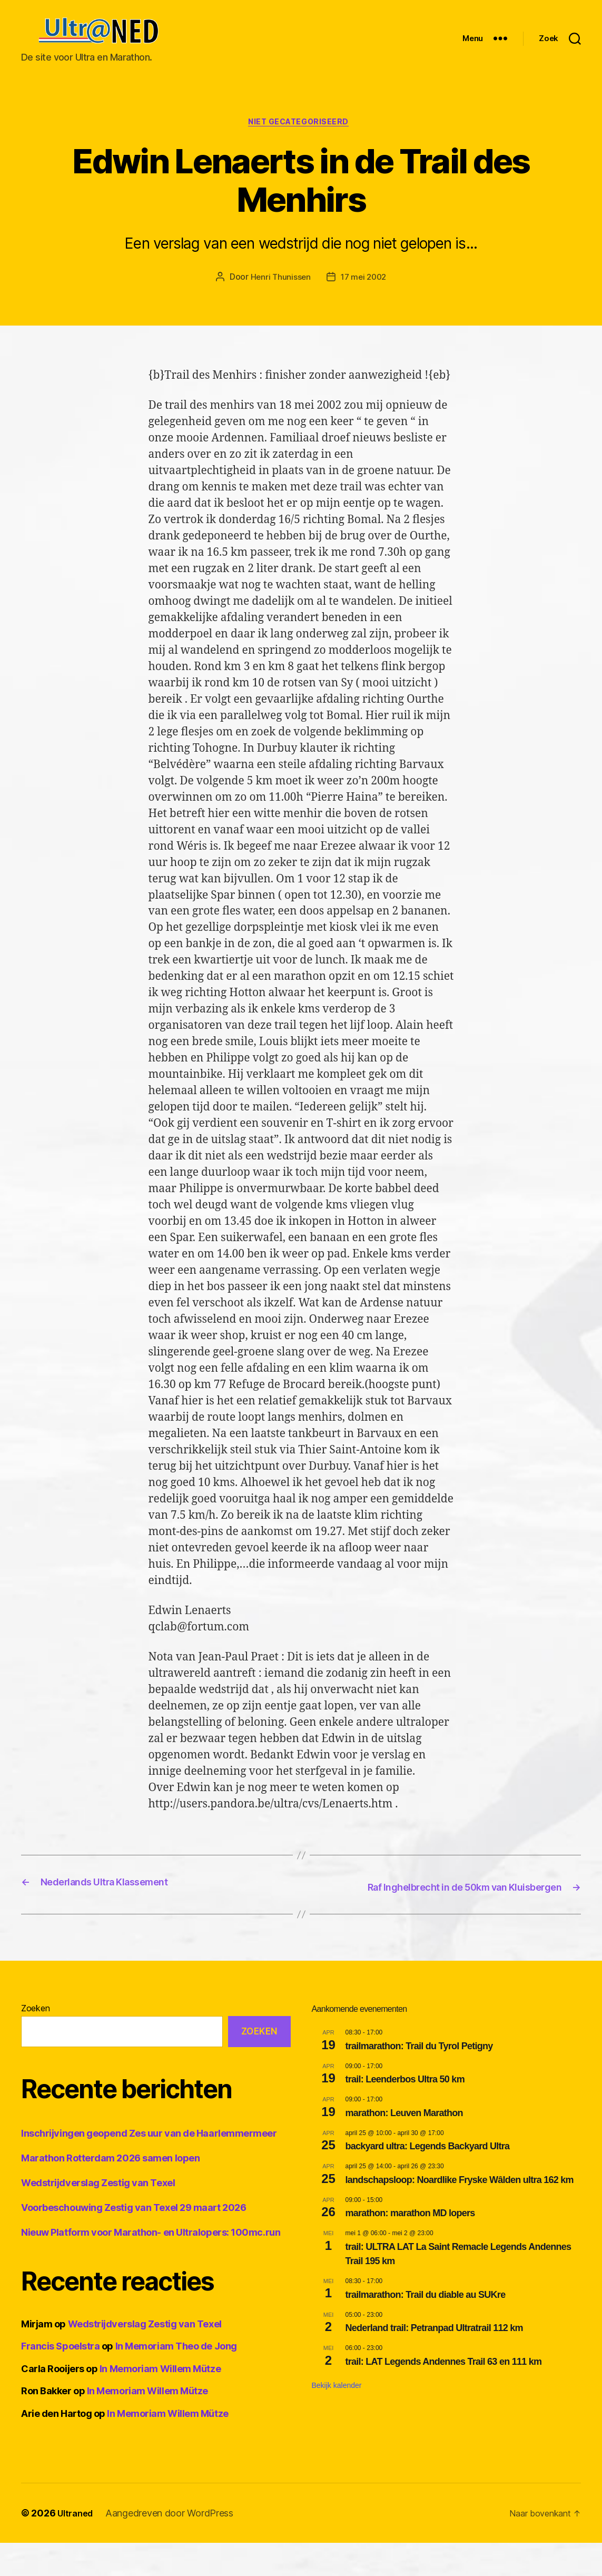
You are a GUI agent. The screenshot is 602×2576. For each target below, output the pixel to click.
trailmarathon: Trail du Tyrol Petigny (419, 2078)
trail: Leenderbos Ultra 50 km (405, 2112)
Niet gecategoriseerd (301, 140)
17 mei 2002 (364, 295)
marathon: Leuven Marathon (404, 2146)
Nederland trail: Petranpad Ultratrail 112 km (434, 2361)
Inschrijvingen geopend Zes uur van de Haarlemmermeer (149, 2166)
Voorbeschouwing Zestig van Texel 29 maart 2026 (133, 2240)
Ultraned (77, 2546)
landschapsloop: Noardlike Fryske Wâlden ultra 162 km (460, 2213)
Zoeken (35, 2041)
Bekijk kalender (337, 2418)
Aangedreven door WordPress (174, 2546)
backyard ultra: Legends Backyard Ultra (428, 2179)
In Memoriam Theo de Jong (176, 2379)
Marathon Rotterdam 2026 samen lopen (110, 2191)
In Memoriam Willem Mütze (160, 2401)
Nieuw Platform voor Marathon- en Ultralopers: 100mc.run (150, 2265)
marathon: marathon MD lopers (410, 2246)
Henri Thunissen (279, 295)
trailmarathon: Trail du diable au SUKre (426, 2327)
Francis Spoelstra (60, 2379)
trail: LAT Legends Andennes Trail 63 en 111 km (444, 2394)
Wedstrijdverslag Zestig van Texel (98, 2215)
